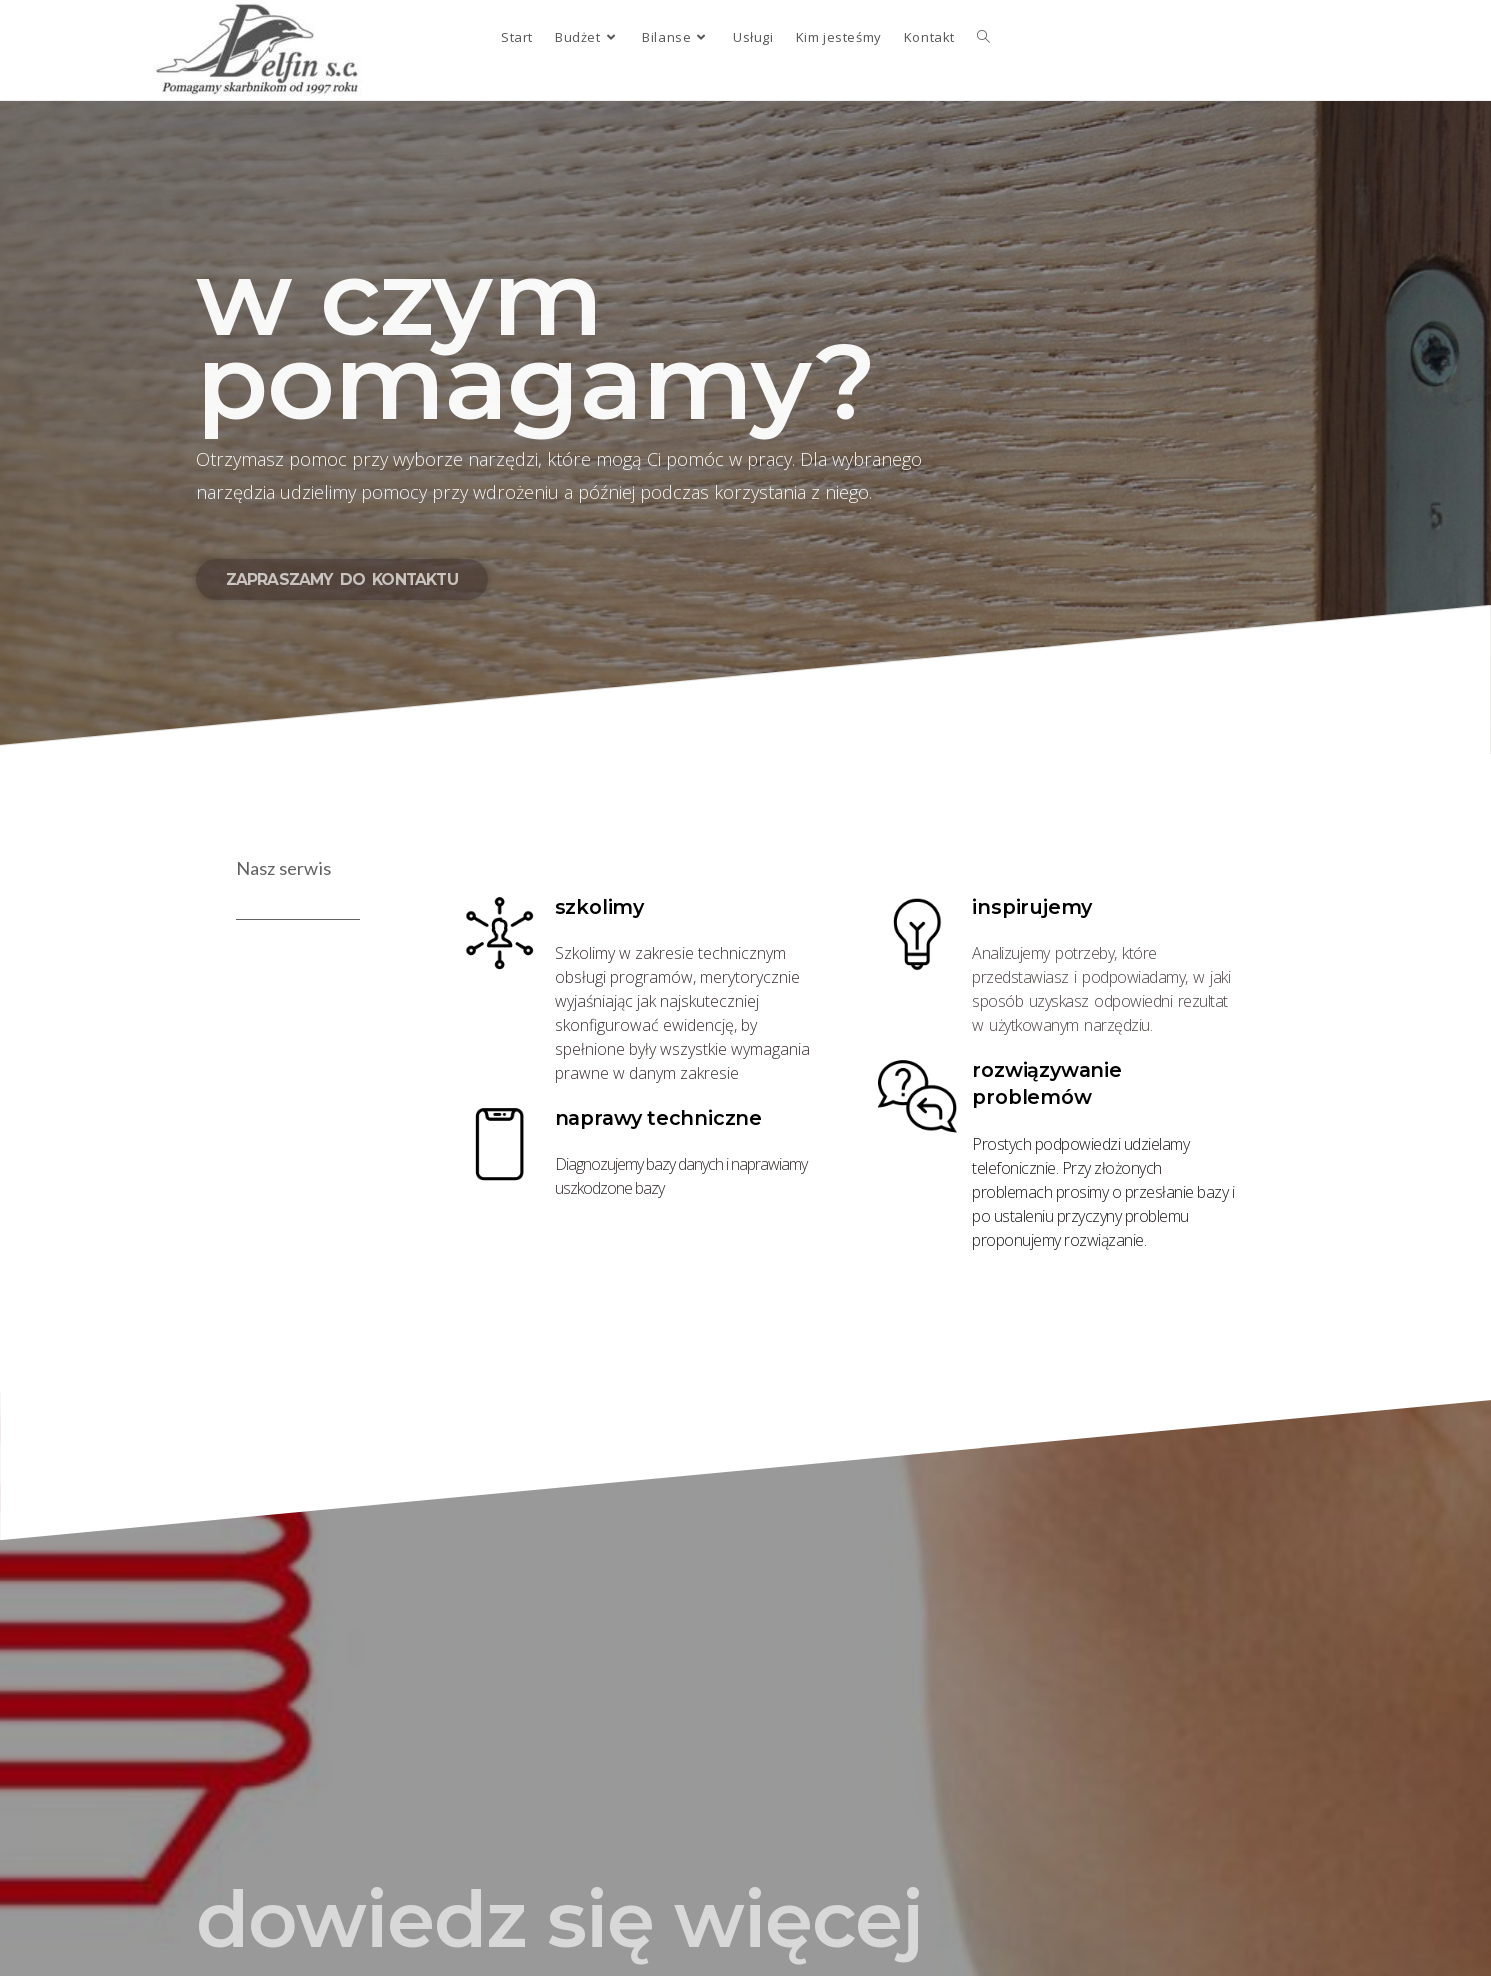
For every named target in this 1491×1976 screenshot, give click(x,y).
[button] (342, 579)
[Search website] (983, 37)
